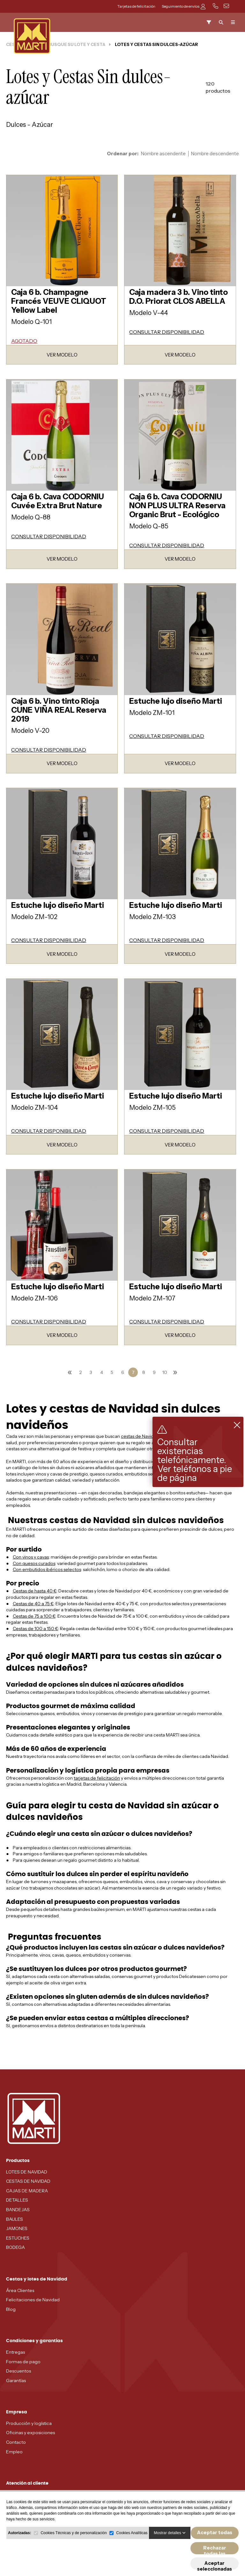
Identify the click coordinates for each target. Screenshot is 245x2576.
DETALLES (17, 2200)
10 (164, 1372)
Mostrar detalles (170, 2545)
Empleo (14, 2452)
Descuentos (18, 2371)
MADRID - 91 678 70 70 (30, 2494)
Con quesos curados (34, 1563)
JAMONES (16, 2228)
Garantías (16, 2380)
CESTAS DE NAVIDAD (28, 2181)
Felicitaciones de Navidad (33, 2300)
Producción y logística (29, 2423)
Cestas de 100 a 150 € (35, 1628)
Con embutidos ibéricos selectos (47, 1569)
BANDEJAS (18, 2209)
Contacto (16, 2442)
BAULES (14, 2219)
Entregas (15, 2352)
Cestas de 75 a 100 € (34, 1616)
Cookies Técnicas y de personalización (74, 2545)
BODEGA (15, 2247)
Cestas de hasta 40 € (34, 1591)
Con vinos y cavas (31, 1557)
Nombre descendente (215, 154)
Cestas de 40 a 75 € (33, 1603)
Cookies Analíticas (131, 2545)
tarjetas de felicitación (97, 1778)
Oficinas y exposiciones (30, 2432)
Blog (11, 2309)
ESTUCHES (17, 2238)
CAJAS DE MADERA (27, 2191)
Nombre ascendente (163, 154)
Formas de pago (23, 2362)
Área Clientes (20, 2290)
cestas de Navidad (140, 1436)
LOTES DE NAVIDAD (26, 2172)
